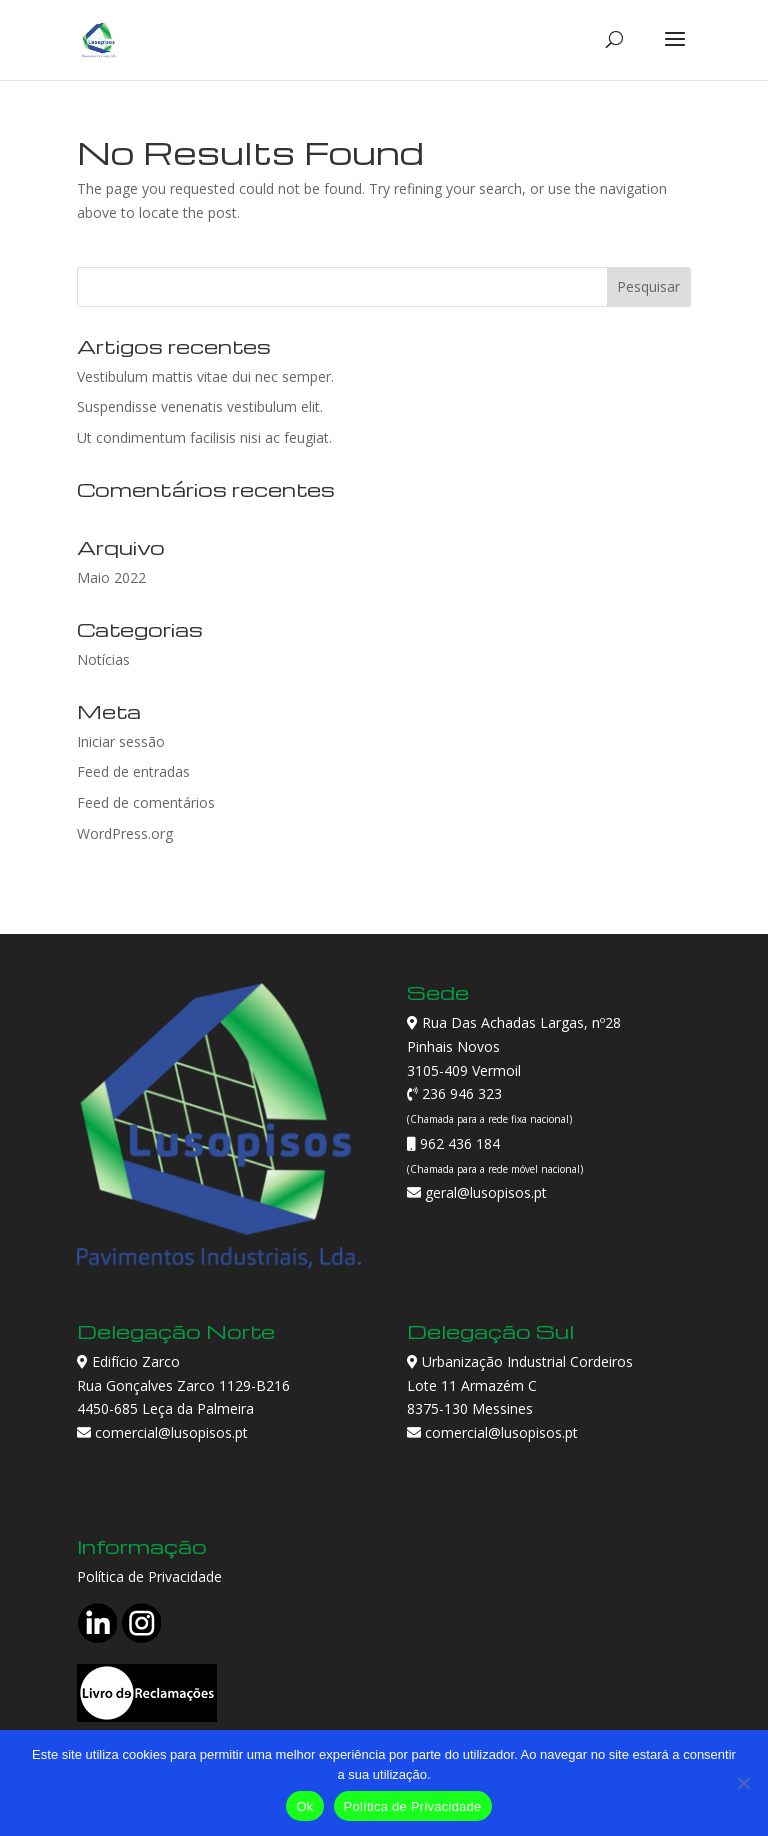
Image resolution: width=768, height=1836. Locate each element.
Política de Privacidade (149, 1576)
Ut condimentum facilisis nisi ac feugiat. (204, 437)
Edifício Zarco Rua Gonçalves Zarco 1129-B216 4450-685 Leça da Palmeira (183, 1385)
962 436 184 (458, 1143)
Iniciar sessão (121, 741)
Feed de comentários (146, 802)
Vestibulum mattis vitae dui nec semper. (205, 376)
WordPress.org (125, 833)
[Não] (743, 1783)
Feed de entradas (133, 771)
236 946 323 (460, 1093)
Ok (304, 1806)
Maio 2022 (111, 577)
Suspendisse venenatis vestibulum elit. (200, 406)
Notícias (103, 659)
